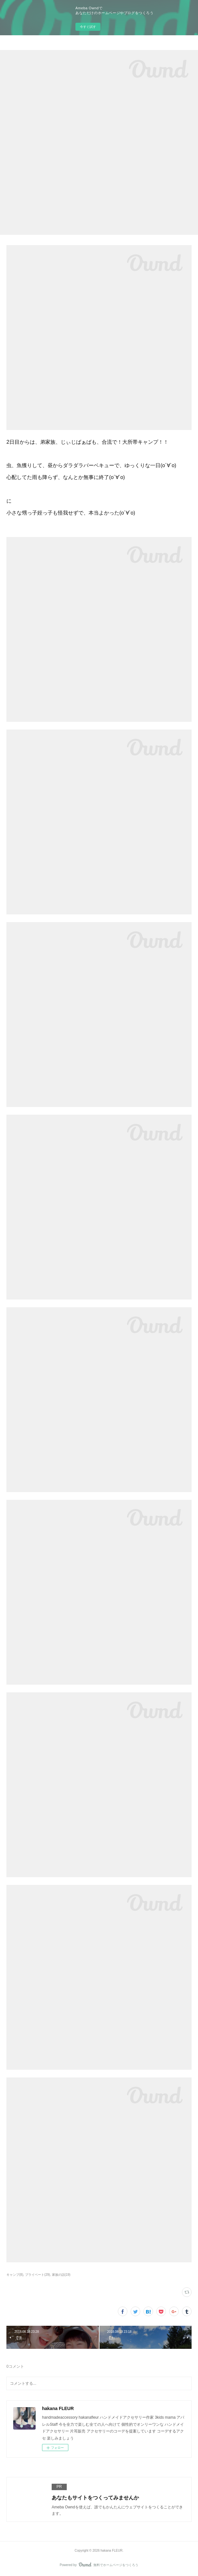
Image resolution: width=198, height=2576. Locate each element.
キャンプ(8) (14, 2274)
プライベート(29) (37, 2274)
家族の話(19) (61, 2274)
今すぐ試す (88, 27)
